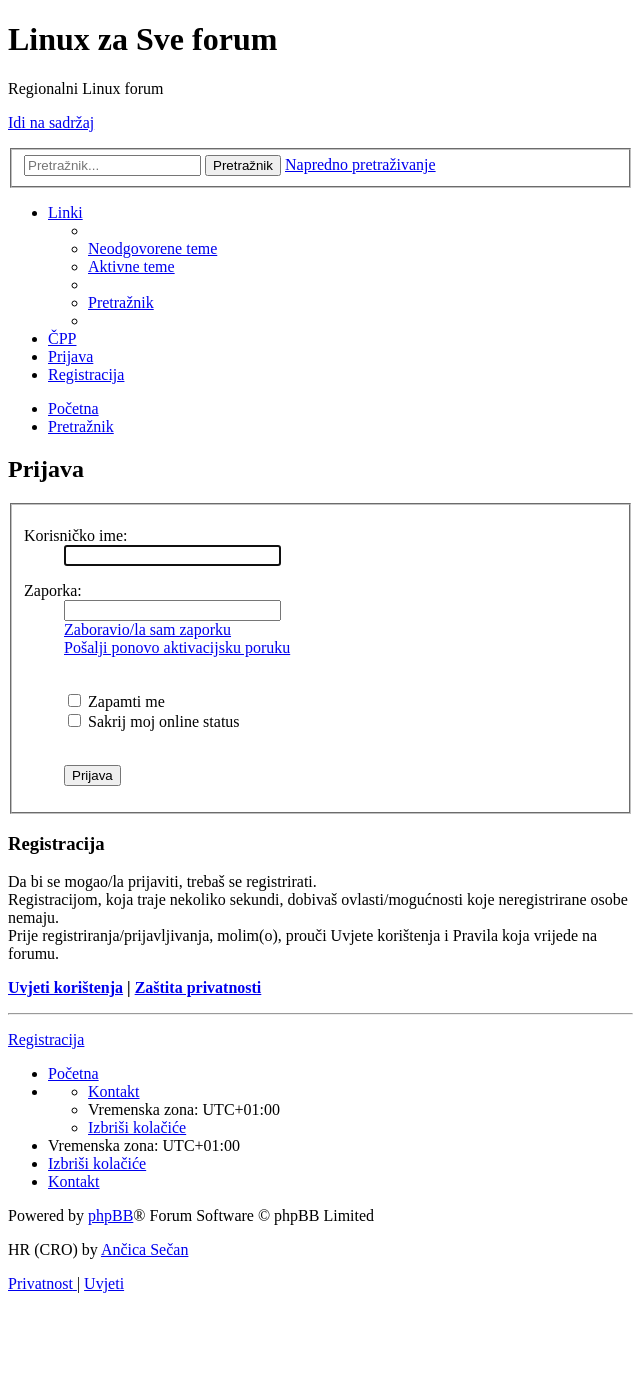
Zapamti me (116, 701)
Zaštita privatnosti (198, 987)
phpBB (110, 1215)
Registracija (46, 1039)
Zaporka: (53, 590)
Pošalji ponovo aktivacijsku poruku (177, 647)
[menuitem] (152, 248)
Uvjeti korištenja (65, 987)
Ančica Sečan (145, 1249)
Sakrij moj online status (154, 721)
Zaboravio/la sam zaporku (147, 629)
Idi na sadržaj (51, 122)
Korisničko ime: (76, 535)
